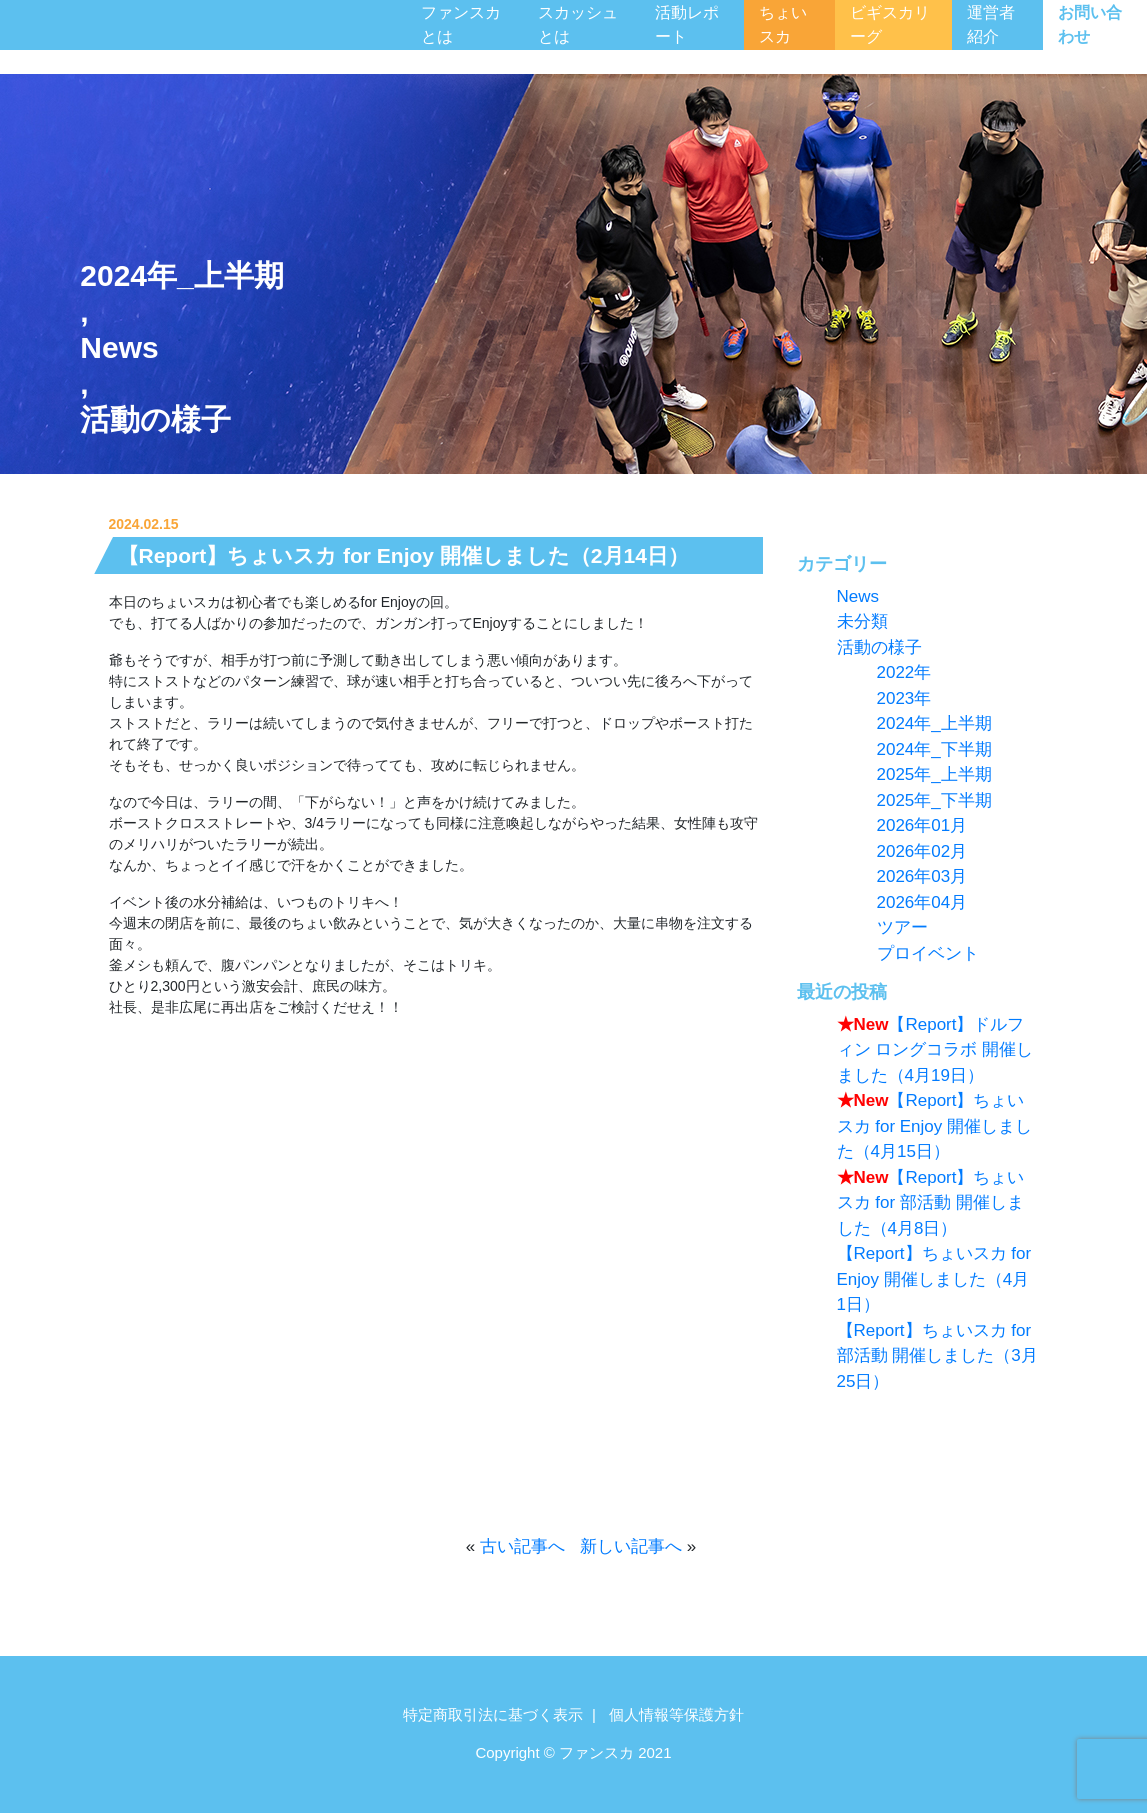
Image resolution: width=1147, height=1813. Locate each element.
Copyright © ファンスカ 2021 (573, 1752)
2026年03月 (922, 876)
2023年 (904, 698)
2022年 (904, 672)
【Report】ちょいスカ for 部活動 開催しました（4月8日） (931, 1203)
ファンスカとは (461, 24)
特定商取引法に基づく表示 (493, 1714)
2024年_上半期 (181, 275)
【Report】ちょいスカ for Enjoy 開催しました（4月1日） (934, 1279)
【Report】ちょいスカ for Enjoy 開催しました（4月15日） (935, 1126)
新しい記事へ (631, 1546)
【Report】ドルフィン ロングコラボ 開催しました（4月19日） (935, 1050)
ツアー (902, 927)
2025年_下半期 (934, 800)
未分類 (862, 621)
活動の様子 (155, 419)
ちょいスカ (783, 24)
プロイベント (928, 953)
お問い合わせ (1090, 24)
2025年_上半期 (934, 774)
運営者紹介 (991, 24)
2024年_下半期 (934, 749)
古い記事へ (522, 1546)
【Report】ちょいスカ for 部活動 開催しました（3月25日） (937, 1356)
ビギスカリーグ (890, 24)
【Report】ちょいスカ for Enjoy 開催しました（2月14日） (403, 555)
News (119, 347)
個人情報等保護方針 (676, 1714)
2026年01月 (922, 825)
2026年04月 (922, 902)
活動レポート (687, 24)
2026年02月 (922, 851)
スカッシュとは (578, 24)
